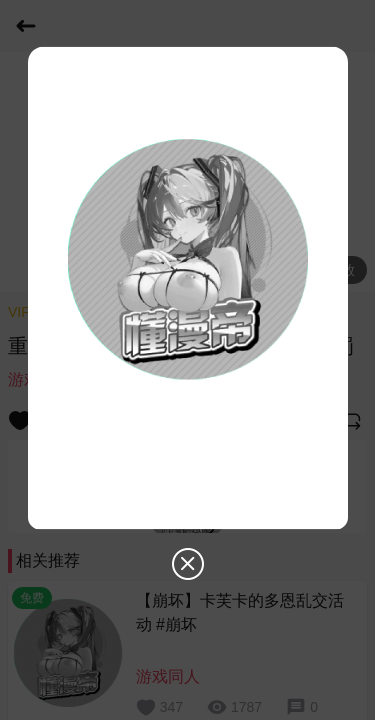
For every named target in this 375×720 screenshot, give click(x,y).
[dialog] (188, 323)
